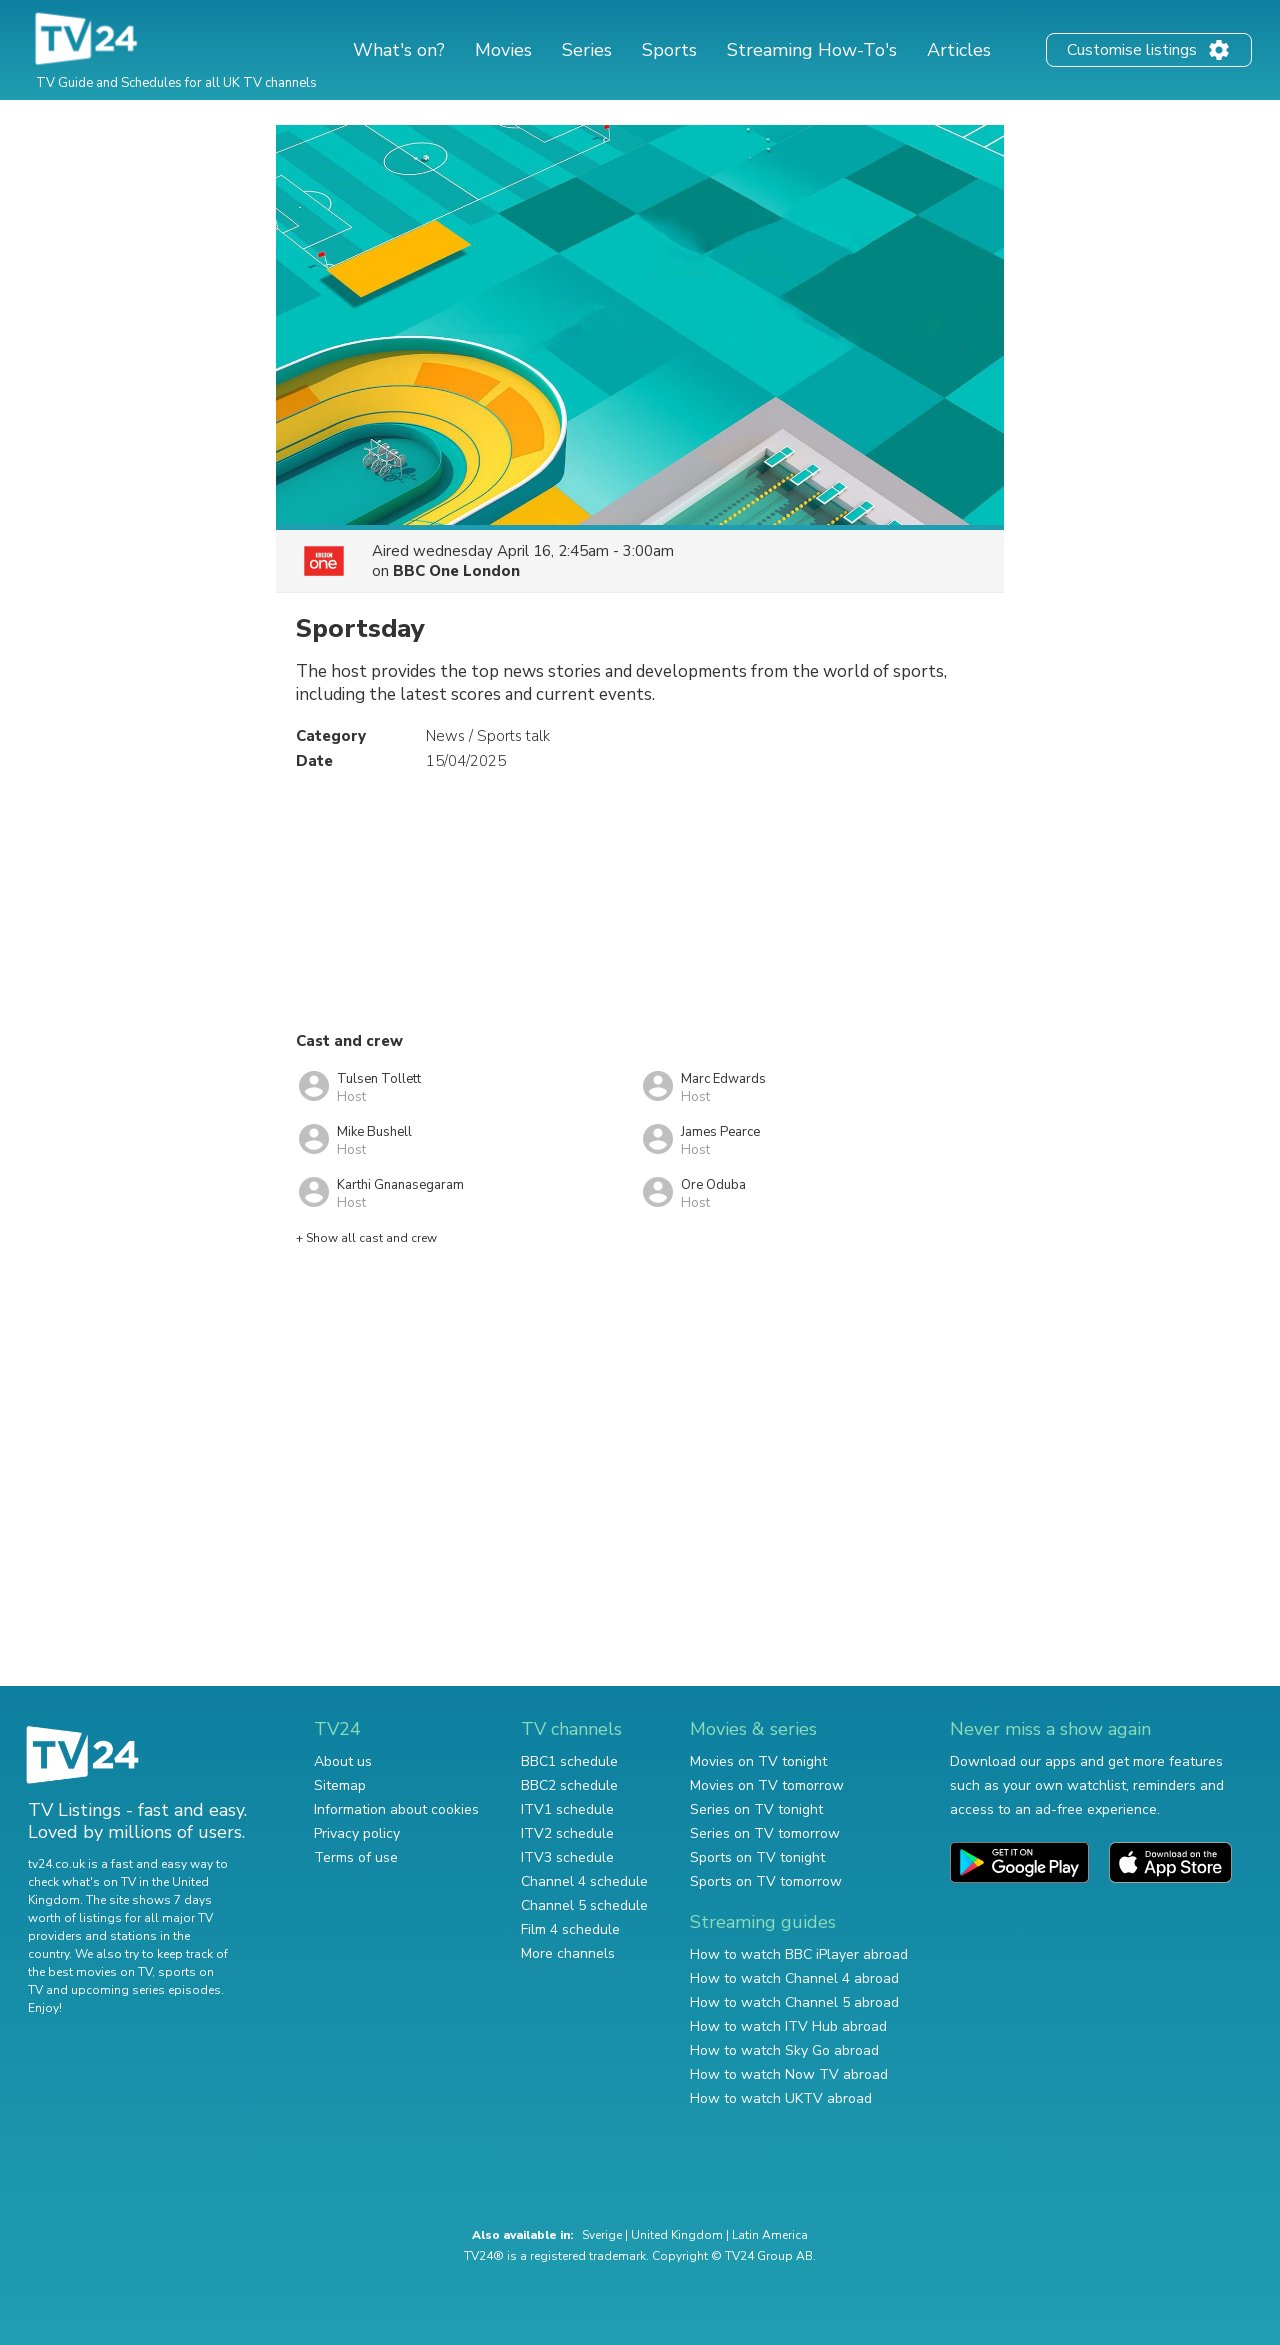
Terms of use (356, 1857)
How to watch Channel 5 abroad (794, 2002)
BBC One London (456, 571)
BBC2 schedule (569, 1785)
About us (343, 1761)
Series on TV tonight (756, 1809)
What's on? (399, 50)
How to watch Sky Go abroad (784, 2050)
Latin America (770, 2235)
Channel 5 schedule (584, 1905)
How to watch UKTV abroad (781, 2098)
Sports (669, 50)
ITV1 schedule (567, 1809)
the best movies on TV (90, 1972)
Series (587, 50)
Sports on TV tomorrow (766, 1881)
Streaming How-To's (812, 50)
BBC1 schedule (569, 1761)
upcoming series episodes (146, 1990)
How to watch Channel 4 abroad (794, 1978)
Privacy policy (357, 1833)
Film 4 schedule (570, 1929)
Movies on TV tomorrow (767, 1785)
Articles (959, 50)
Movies (503, 50)
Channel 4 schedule (584, 1881)
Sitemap (340, 1785)
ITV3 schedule (567, 1857)
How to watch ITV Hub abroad (788, 2026)
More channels (568, 1953)
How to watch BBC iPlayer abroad (799, 1954)
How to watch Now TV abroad (789, 2074)
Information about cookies (396, 1809)
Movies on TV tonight (758, 1761)
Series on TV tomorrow (765, 1833)
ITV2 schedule (567, 1833)
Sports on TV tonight (757, 1857)
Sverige (602, 2235)
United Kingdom (677, 2235)
